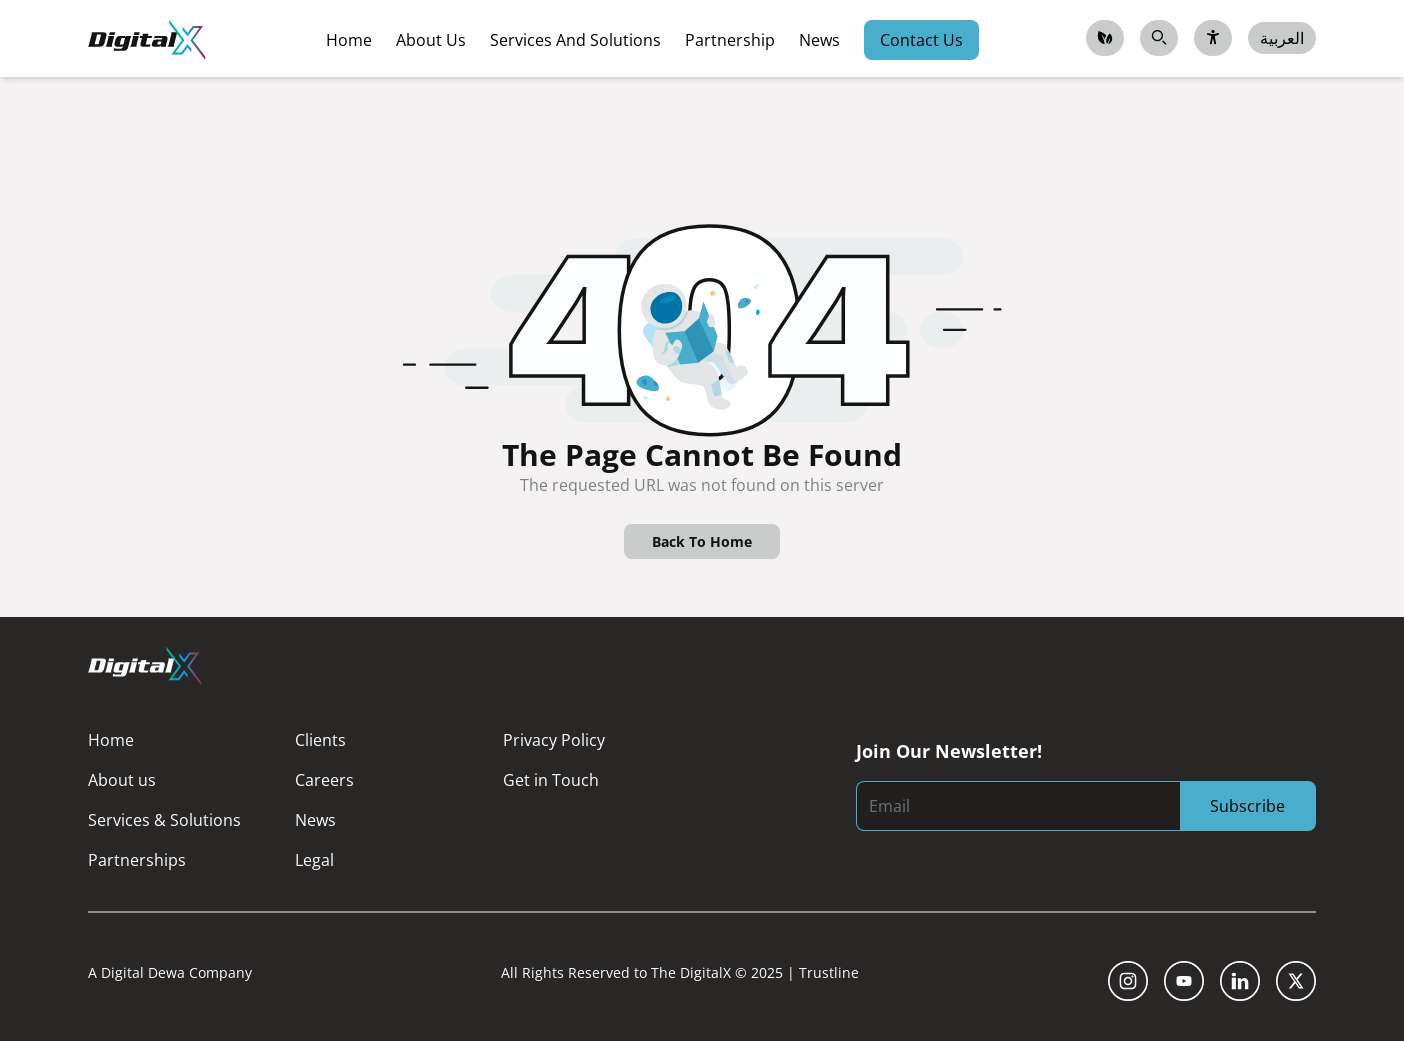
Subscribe (1247, 806)
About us (122, 780)
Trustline (829, 972)
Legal (314, 860)
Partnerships (137, 860)
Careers (324, 780)
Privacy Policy (554, 740)
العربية (1282, 38)
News (315, 820)
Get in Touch (551, 780)
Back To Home (702, 541)
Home (111, 740)
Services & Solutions (164, 820)
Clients (320, 740)
